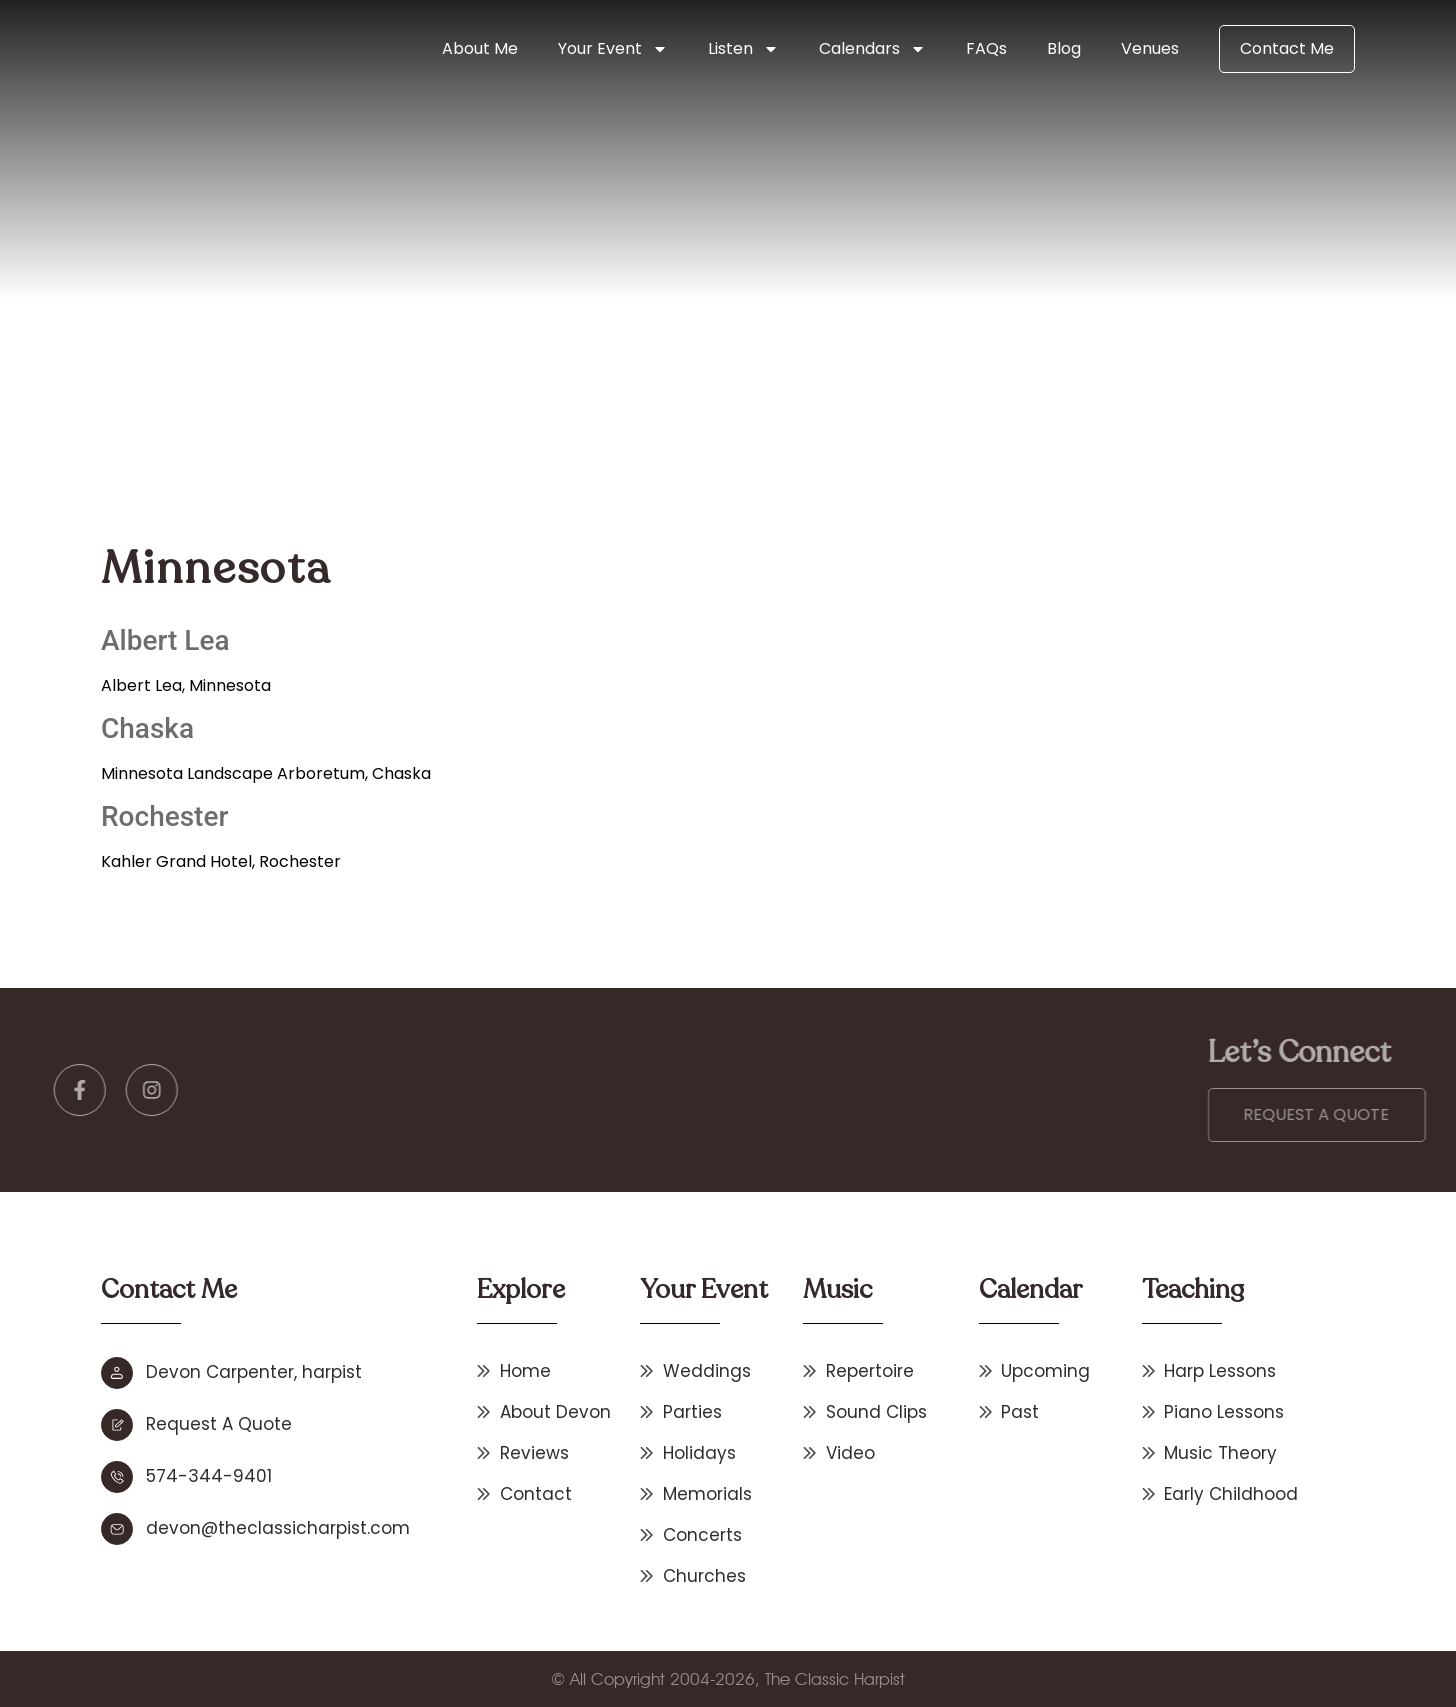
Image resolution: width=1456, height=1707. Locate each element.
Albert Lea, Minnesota (186, 685)
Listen (743, 49)
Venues (1150, 48)
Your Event (613, 49)
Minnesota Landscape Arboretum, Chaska (266, 773)
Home (458, 382)
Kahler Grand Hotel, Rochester (221, 861)
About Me (480, 48)
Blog (1064, 48)
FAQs (986, 48)
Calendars (872, 49)
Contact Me (1287, 48)
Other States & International (601, 382)
